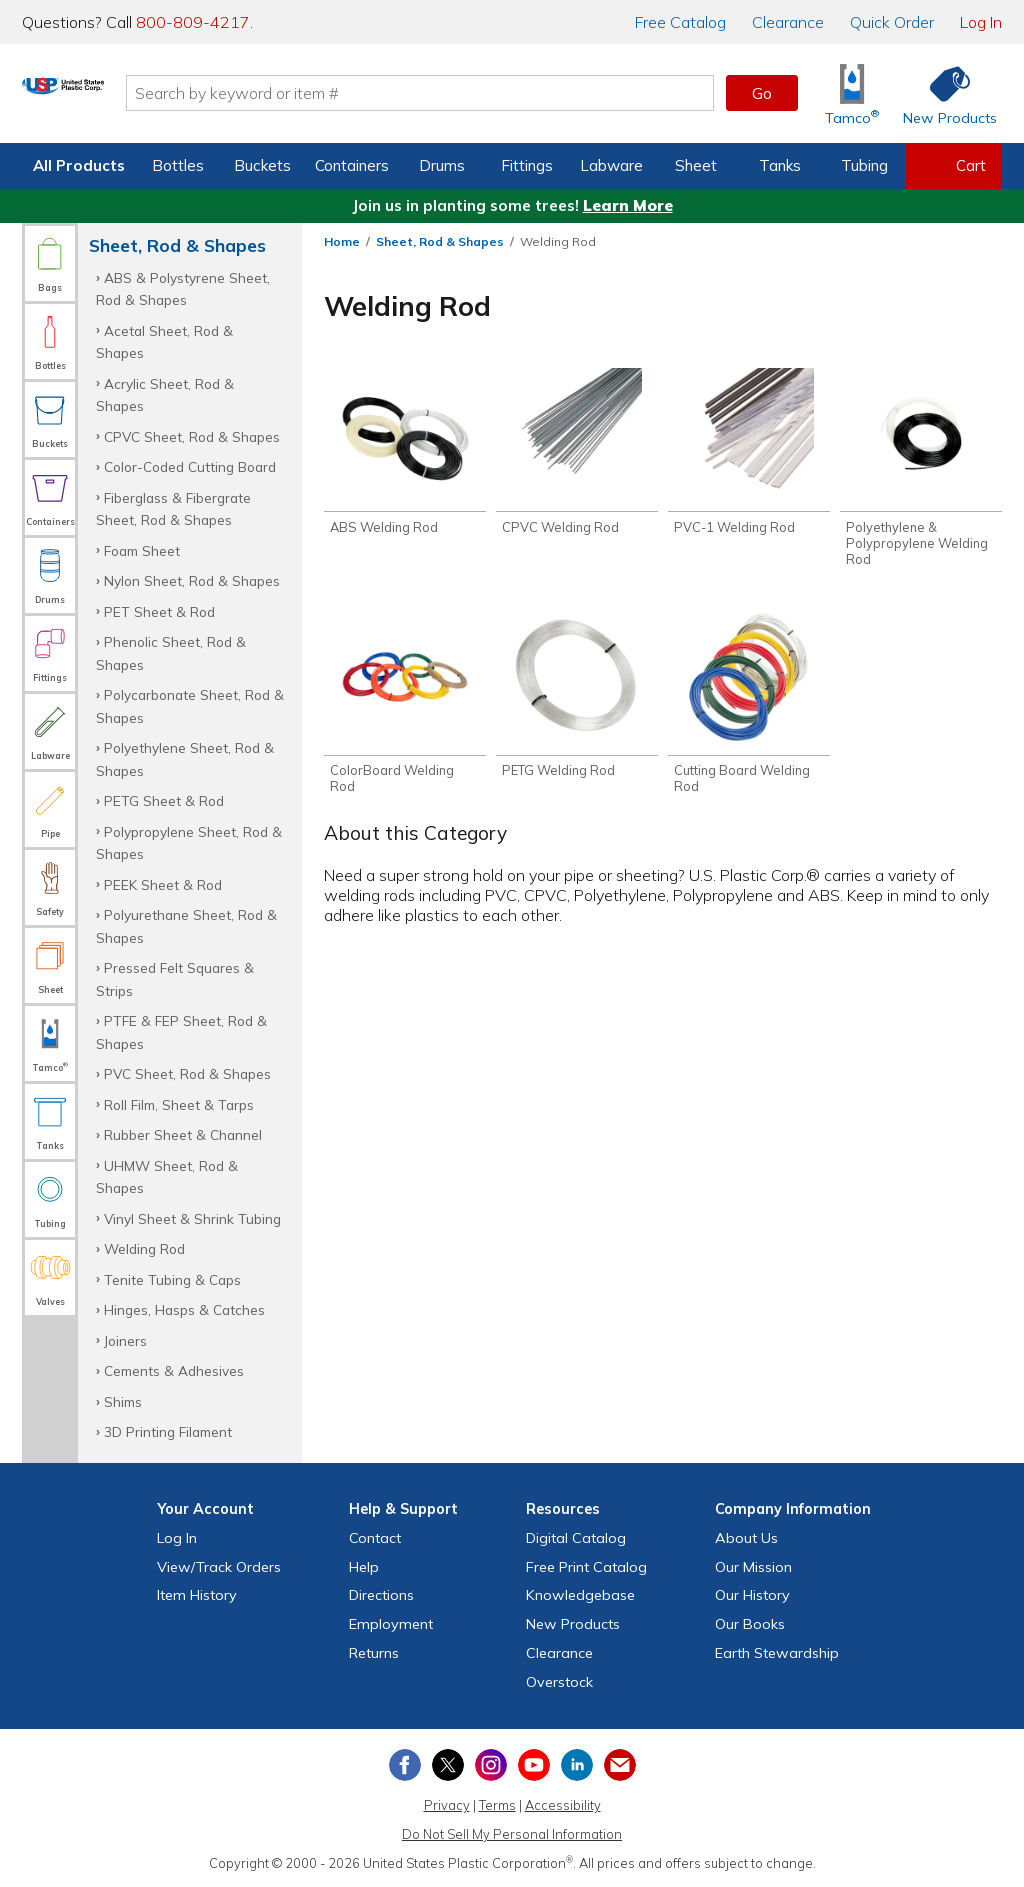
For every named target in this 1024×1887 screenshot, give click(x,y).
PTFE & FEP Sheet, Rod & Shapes (181, 1031)
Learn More (628, 205)
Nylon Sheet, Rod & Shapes (192, 580)
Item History (197, 1595)
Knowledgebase (580, 1595)
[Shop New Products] (943, 93)
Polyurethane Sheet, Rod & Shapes (186, 925)
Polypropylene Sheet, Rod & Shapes (189, 842)
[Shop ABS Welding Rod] (405, 454)
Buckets (262, 165)
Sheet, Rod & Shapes (440, 241)
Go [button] (762, 93)
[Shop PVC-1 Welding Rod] (749, 454)
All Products (79, 165)
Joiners (125, 1340)
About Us (746, 1538)
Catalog (680, 22)
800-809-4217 (193, 22)
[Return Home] (140, 97)
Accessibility (563, 1805)
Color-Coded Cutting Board (190, 466)
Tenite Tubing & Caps (172, 1279)
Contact (375, 1538)
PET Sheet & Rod (159, 611)
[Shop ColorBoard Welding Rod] (405, 710)
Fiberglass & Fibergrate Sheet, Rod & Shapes (173, 508)
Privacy (447, 1805)
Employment (391, 1624)
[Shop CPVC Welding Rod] (577, 454)
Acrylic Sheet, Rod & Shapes (165, 394)
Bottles (178, 165)
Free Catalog (586, 1567)
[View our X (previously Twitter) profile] (448, 1765)
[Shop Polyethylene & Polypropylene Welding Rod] (921, 470)
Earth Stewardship (777, 1653)
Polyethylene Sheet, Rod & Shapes (185, 758)
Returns (374, 1653)
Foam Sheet (142, 550)
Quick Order (892, 22)
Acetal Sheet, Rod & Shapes (164, 341)
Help (364, 1567)
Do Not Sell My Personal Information (512, 1834)
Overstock (559, 1682)
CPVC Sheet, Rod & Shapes (192, 436)
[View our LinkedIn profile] (577, 1765)
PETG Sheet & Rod (164, 800)
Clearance (788, 22)
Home (342, 241)
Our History (752, 1595)
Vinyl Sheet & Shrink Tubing (192, 1218)
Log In (981, 22)
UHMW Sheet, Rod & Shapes (167, 1176)
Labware (611, 165)
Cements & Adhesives (174, 1370)
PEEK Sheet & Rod (163, 884)
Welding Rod (144, 1248)
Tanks (780, 165)
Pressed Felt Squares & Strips (175, 978)
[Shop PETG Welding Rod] (577, 702)
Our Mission (753, 1567)
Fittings (527, 165)
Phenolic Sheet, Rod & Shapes (171, 652)
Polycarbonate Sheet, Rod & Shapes (190, 705)
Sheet (696, 165)
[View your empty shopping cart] (954, 166)
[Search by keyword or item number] (497, 93)
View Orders (219, 1567)
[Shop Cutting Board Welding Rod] (749, 710)
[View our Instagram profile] (491, 1765)
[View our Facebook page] (405, 1765)
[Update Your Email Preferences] (620, 1765)
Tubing (864, 165)
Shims (123, 1401)
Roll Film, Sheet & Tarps (179, 1104)
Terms (497, 1805)
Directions (381, 1595)
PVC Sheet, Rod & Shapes (187, 1073)
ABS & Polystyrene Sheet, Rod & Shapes (183, 288)
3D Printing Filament (168, 1431)
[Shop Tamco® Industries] (852, 93)
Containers (352, 165)
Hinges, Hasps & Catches (184, 1309)
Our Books (750, 1624)
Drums (442, 165)
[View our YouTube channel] (534, 1765)
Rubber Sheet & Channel (183, 1134)
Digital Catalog (576, 1538)
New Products (573, 1624)
